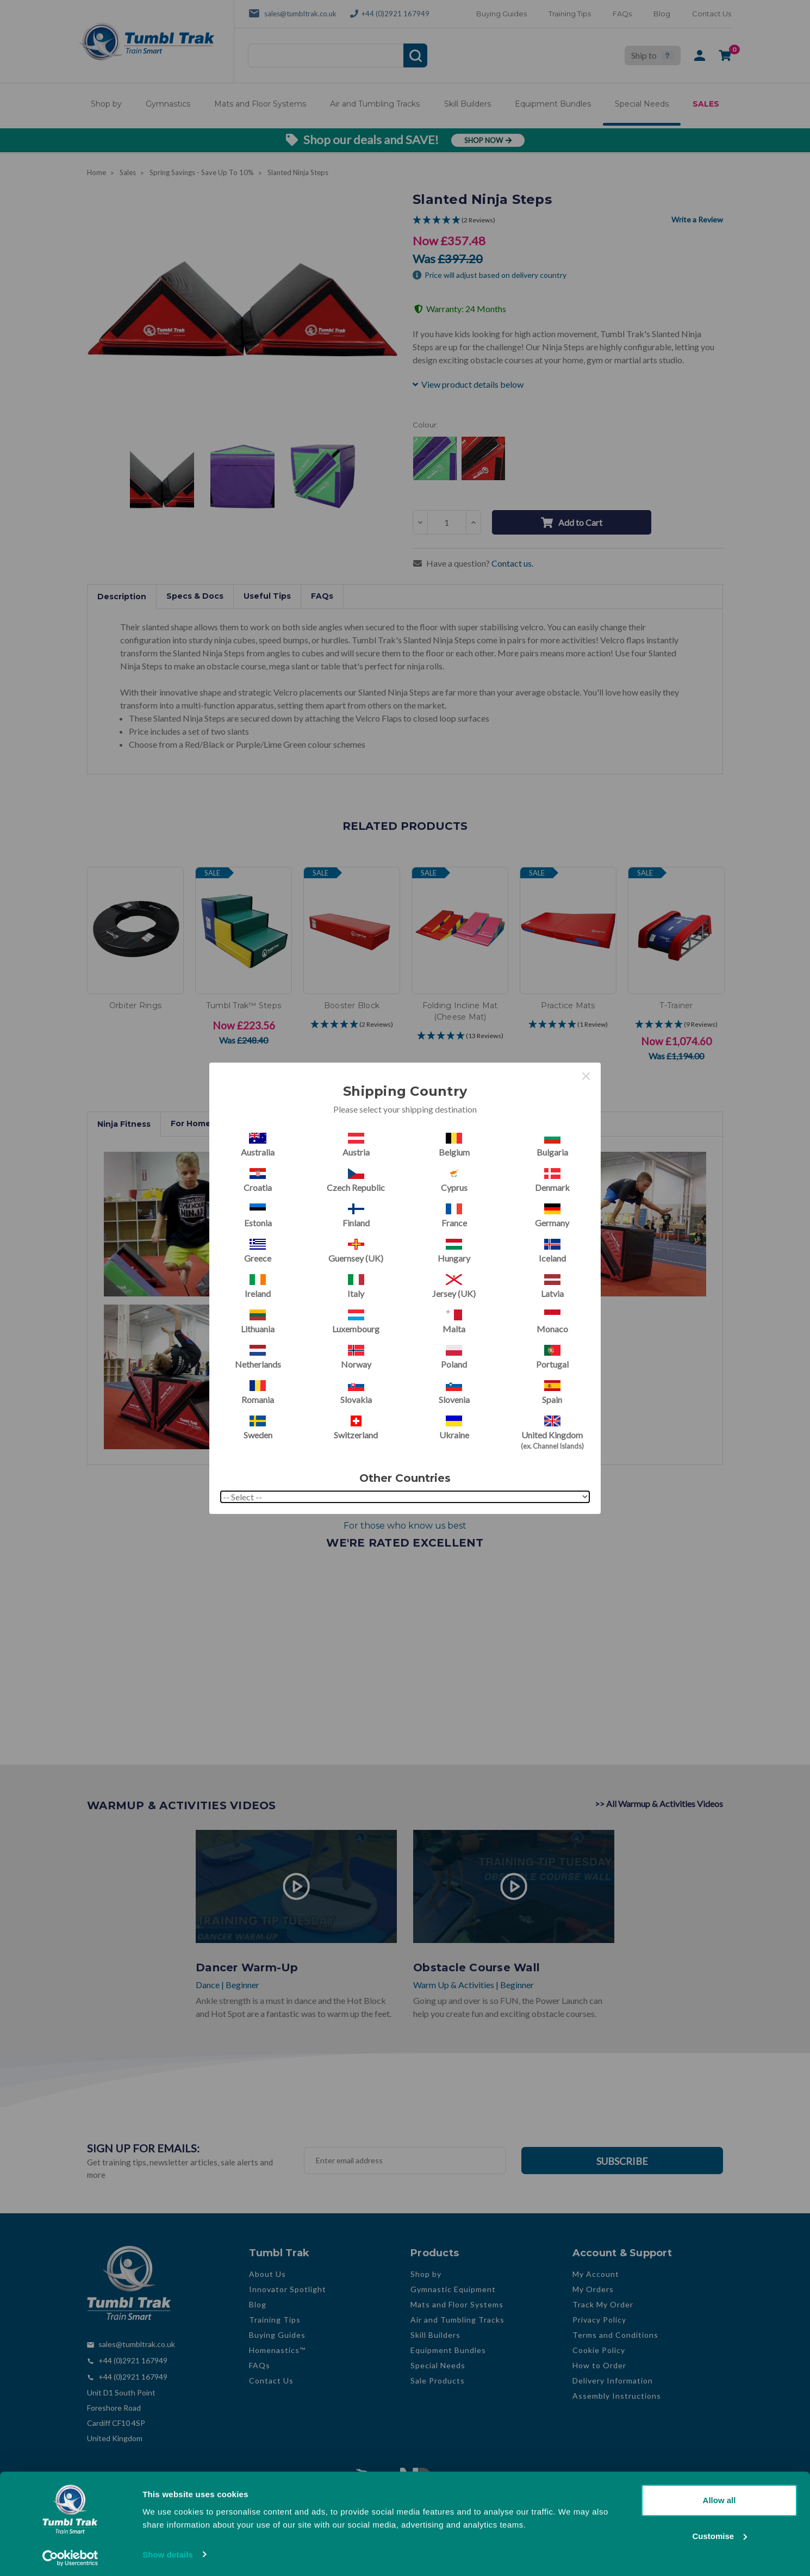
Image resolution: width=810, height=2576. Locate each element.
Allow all (719, 2496)
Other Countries (405, 1478)
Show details (167, 2550)
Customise (719, 2532)
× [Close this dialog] (586, 1076)
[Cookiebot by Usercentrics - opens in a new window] (70, 2555)
